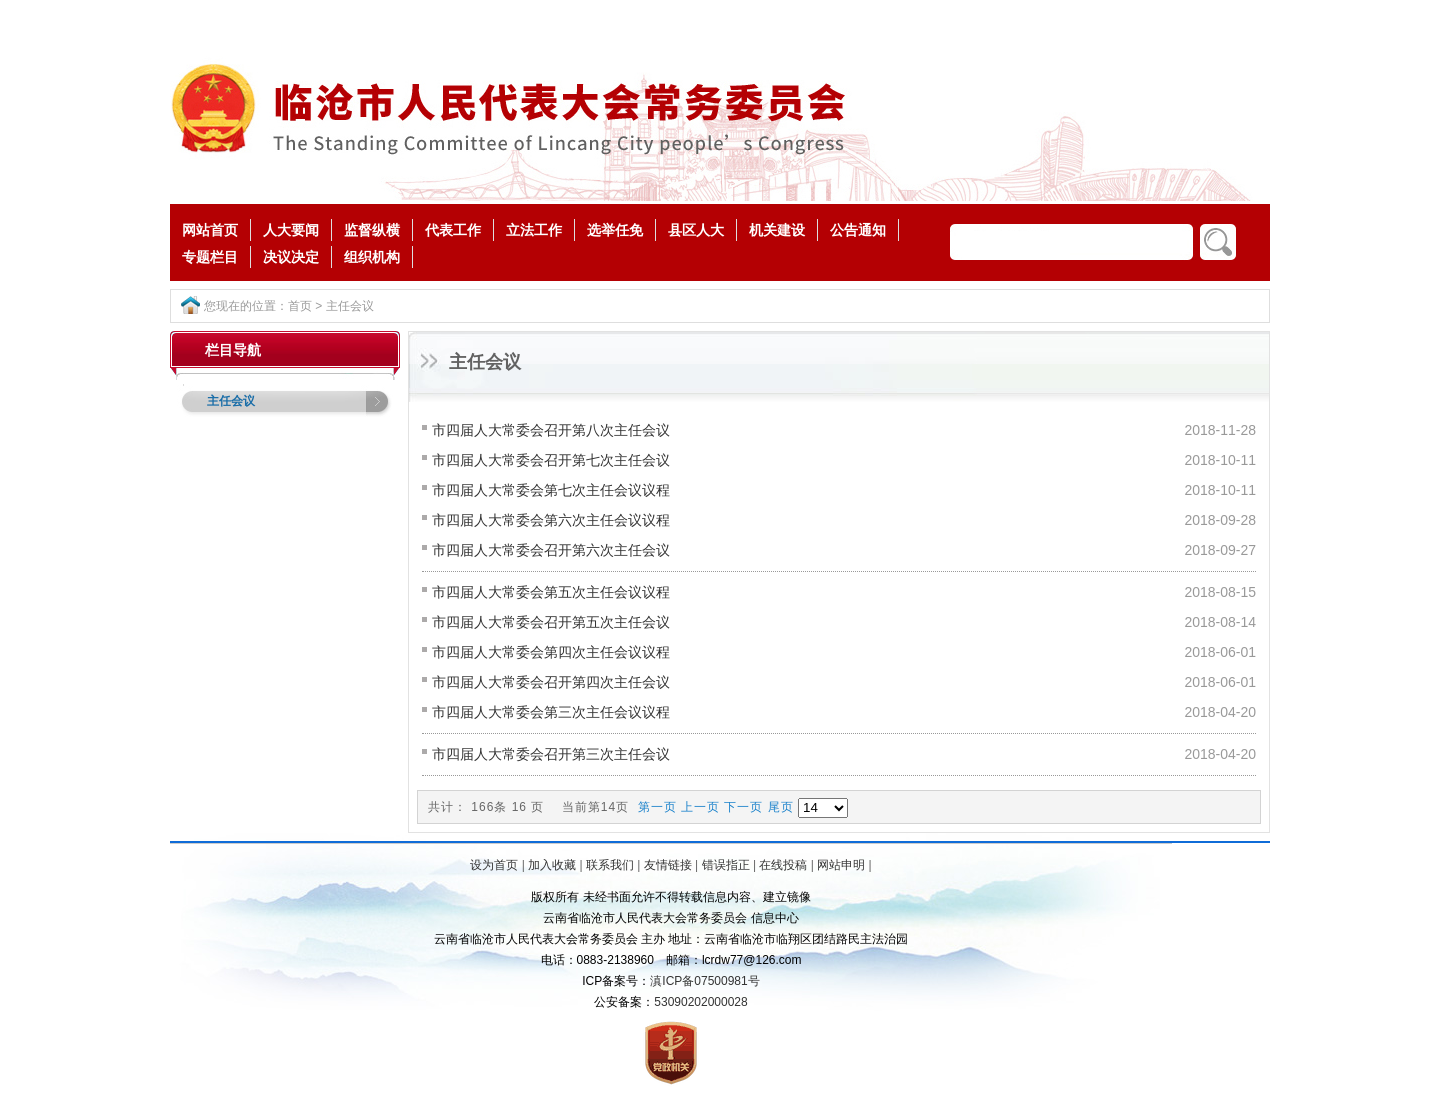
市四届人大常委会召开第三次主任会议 (551, 754)
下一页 (743, 807)
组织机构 (372, 257)
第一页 (657, 807)
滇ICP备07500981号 (704, 981)
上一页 (700, 807)
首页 (300, 306)
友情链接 (668, 865)
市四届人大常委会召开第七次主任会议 (551, 460)
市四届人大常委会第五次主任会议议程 (551, 592)
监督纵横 (372, 230)
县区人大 (696, 230)
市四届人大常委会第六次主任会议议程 (551, 520)
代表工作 (453, 230)
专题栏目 (210, 257)
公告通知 (858, 230)
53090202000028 (700, 1002)
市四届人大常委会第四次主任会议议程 (551, 652)
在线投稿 (783, 865)
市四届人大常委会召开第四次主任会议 (551, 682)
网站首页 (210, 230)
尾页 (781, 807)
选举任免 (615, 230)
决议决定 (291, 257)
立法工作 (534, 230)
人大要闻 (291, 230)
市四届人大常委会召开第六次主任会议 (551, 550)
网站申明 (841, 865)
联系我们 (610, 865)
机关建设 (777, 230)
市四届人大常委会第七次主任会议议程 (551, 490)
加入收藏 (552, 865)
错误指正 (726, 865)
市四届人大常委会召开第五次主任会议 (551, 622)
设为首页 (494, 865)
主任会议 (350, 306)
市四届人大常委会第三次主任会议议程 (551, 712)
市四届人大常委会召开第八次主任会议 (551, 430)
